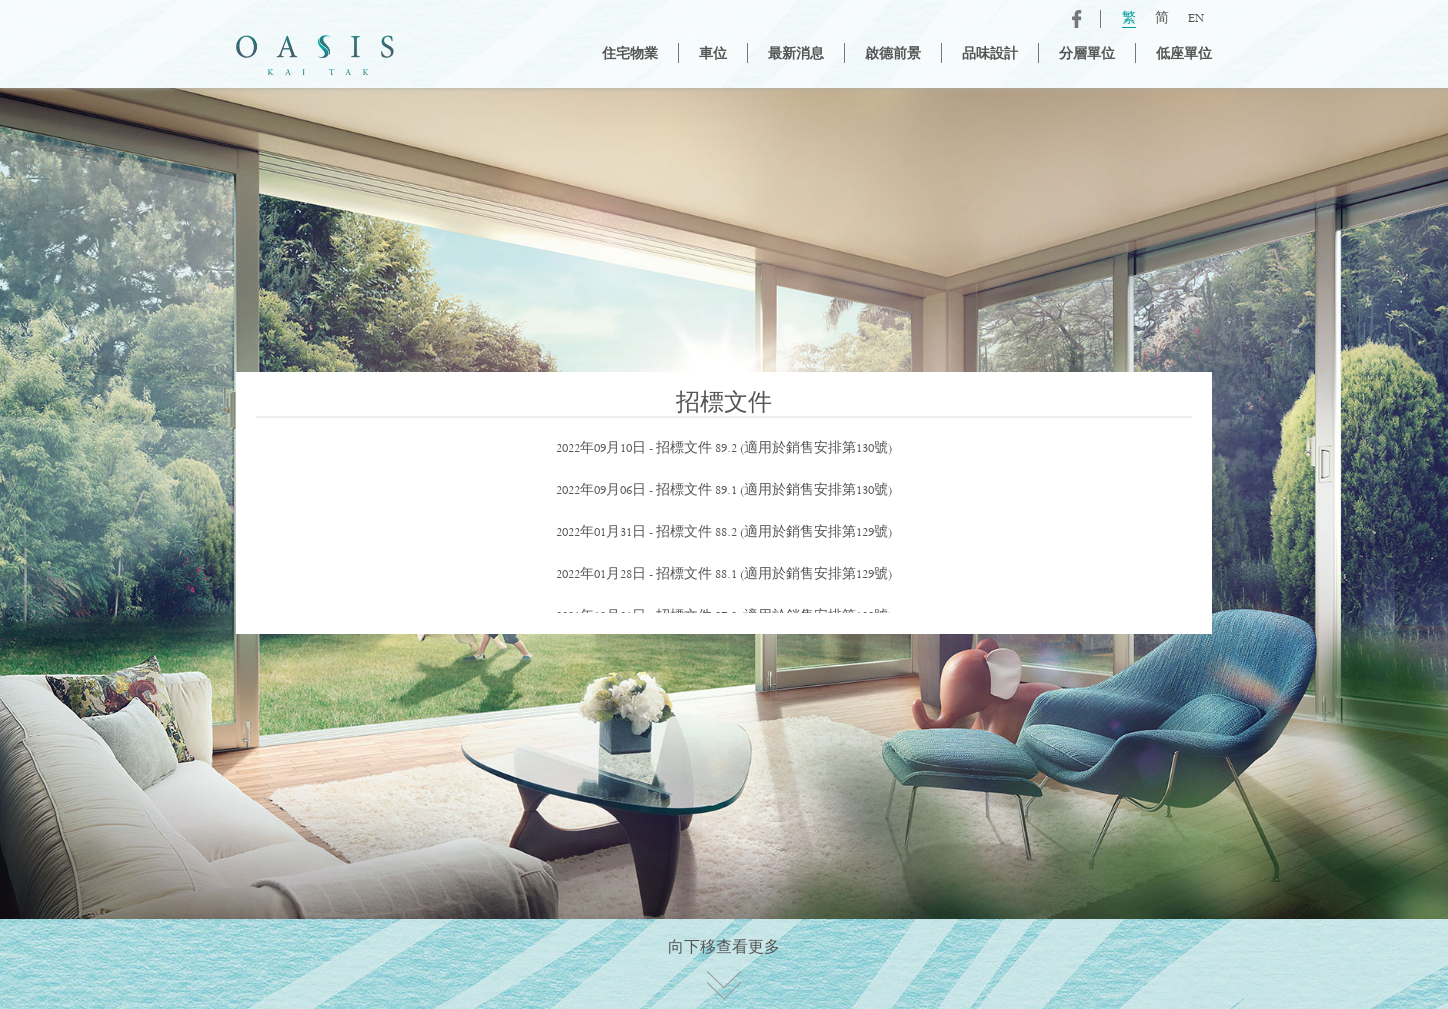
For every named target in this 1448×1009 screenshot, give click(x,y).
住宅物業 (630, 55)
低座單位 (1184, 55)
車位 (713, 55)
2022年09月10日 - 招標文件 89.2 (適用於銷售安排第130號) (724, 449)
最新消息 (796, 55)
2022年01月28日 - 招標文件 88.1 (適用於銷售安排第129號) (724, 575)
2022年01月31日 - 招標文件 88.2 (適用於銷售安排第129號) (724, 533)
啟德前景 (893, 55)
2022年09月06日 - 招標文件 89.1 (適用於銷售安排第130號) (724, 491)
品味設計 (990, 55)
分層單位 (1087, 55)
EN (1196, 19)
